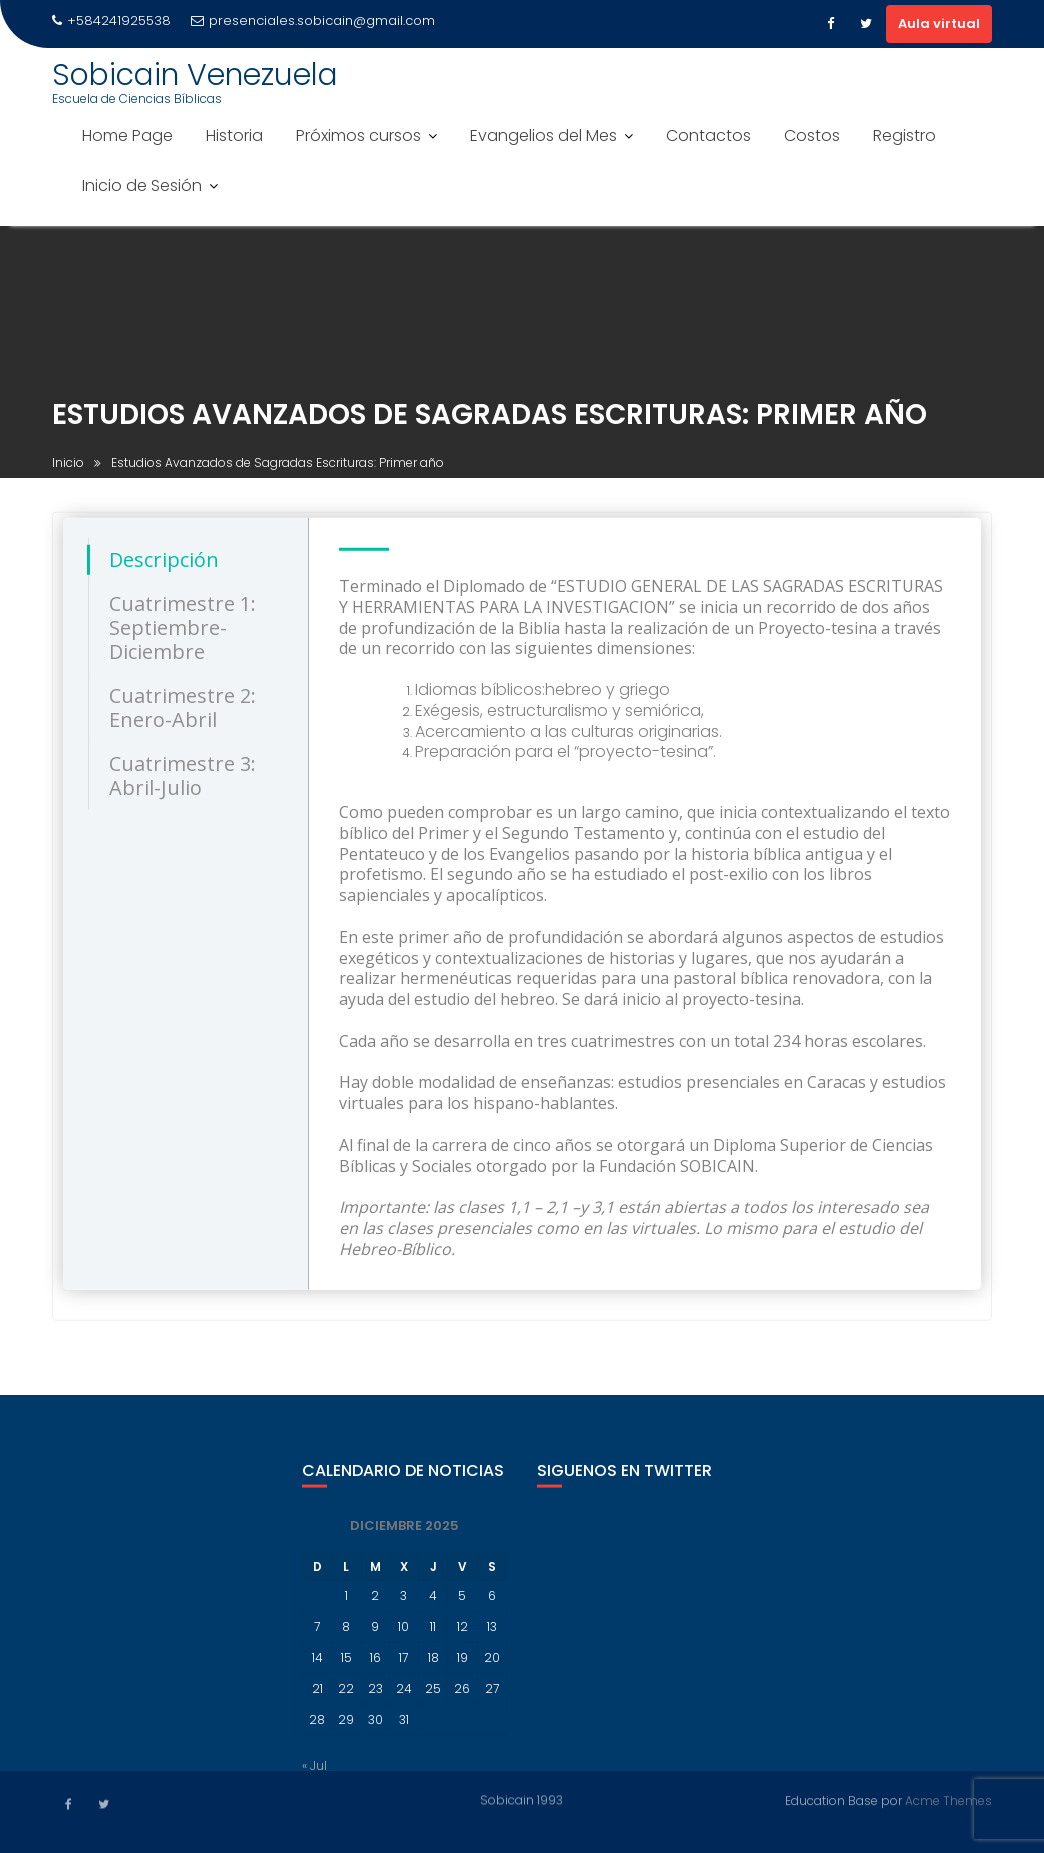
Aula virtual (939, 23)
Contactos (708, 135)
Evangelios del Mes (543, 135)
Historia (234, 135)
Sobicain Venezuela (195, 75)
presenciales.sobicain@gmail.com (313, 20)
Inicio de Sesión (142, 185)
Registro (904, 135)
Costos (812, 135)
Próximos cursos (358, 135)
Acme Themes (948, 1799)
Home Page (127, 135)
